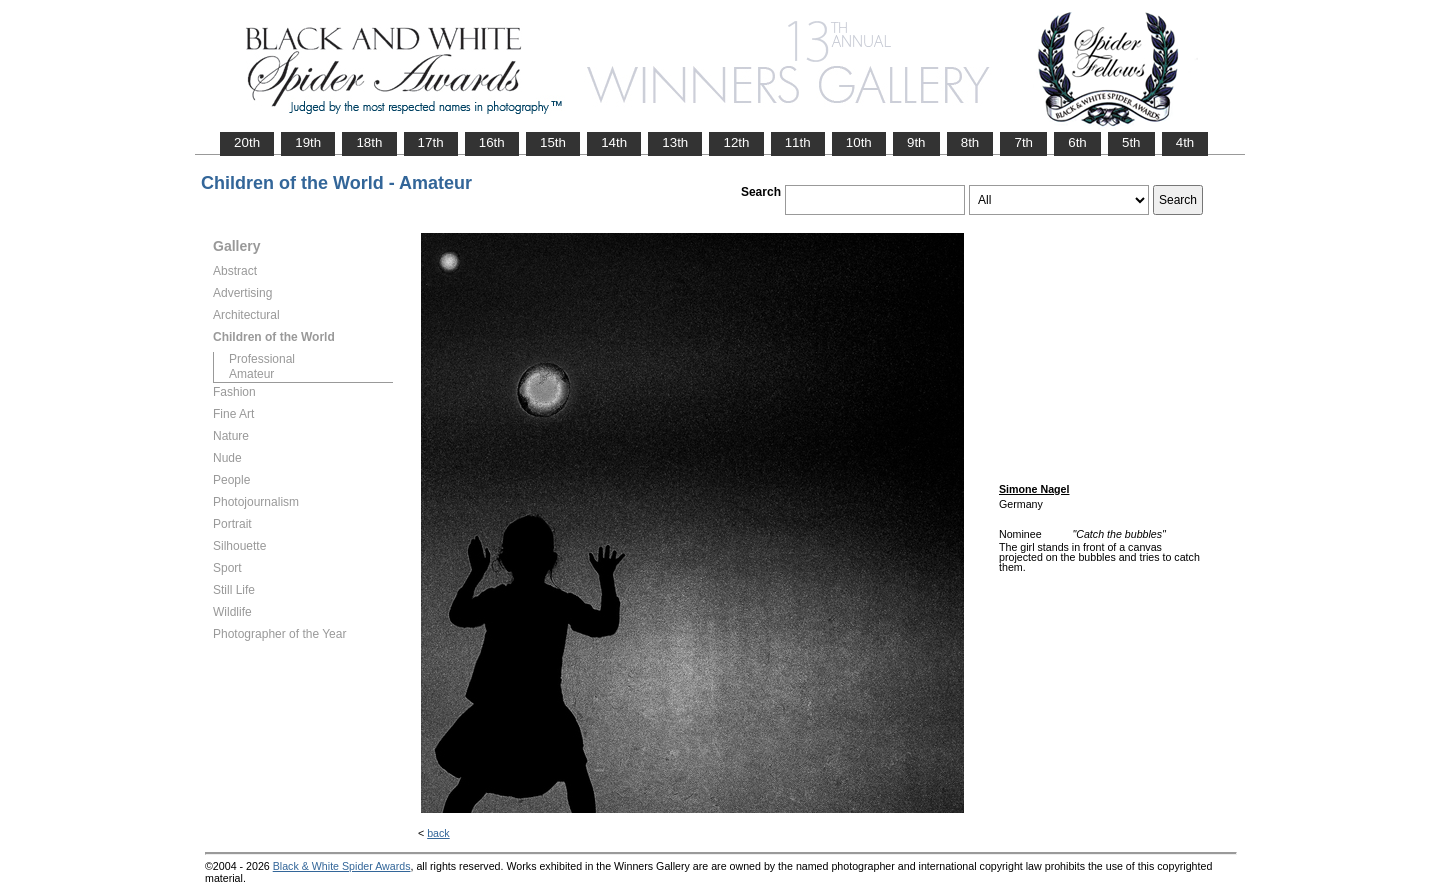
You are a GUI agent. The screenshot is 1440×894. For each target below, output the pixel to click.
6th (1077, 142)
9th (916, 142)
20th (247, 142)
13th (675, 142)
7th (1023, 142)
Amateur (251, 374)
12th (736, 142)
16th (492, 142)
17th (431, 142)
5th (1131, 142)
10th (859, 142)
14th (614, 142)
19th (308, 142)
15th (553, 142)
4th (1185, 142)
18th (369, 142)
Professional (262, 359)
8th (970, 142)
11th (798, 142)
